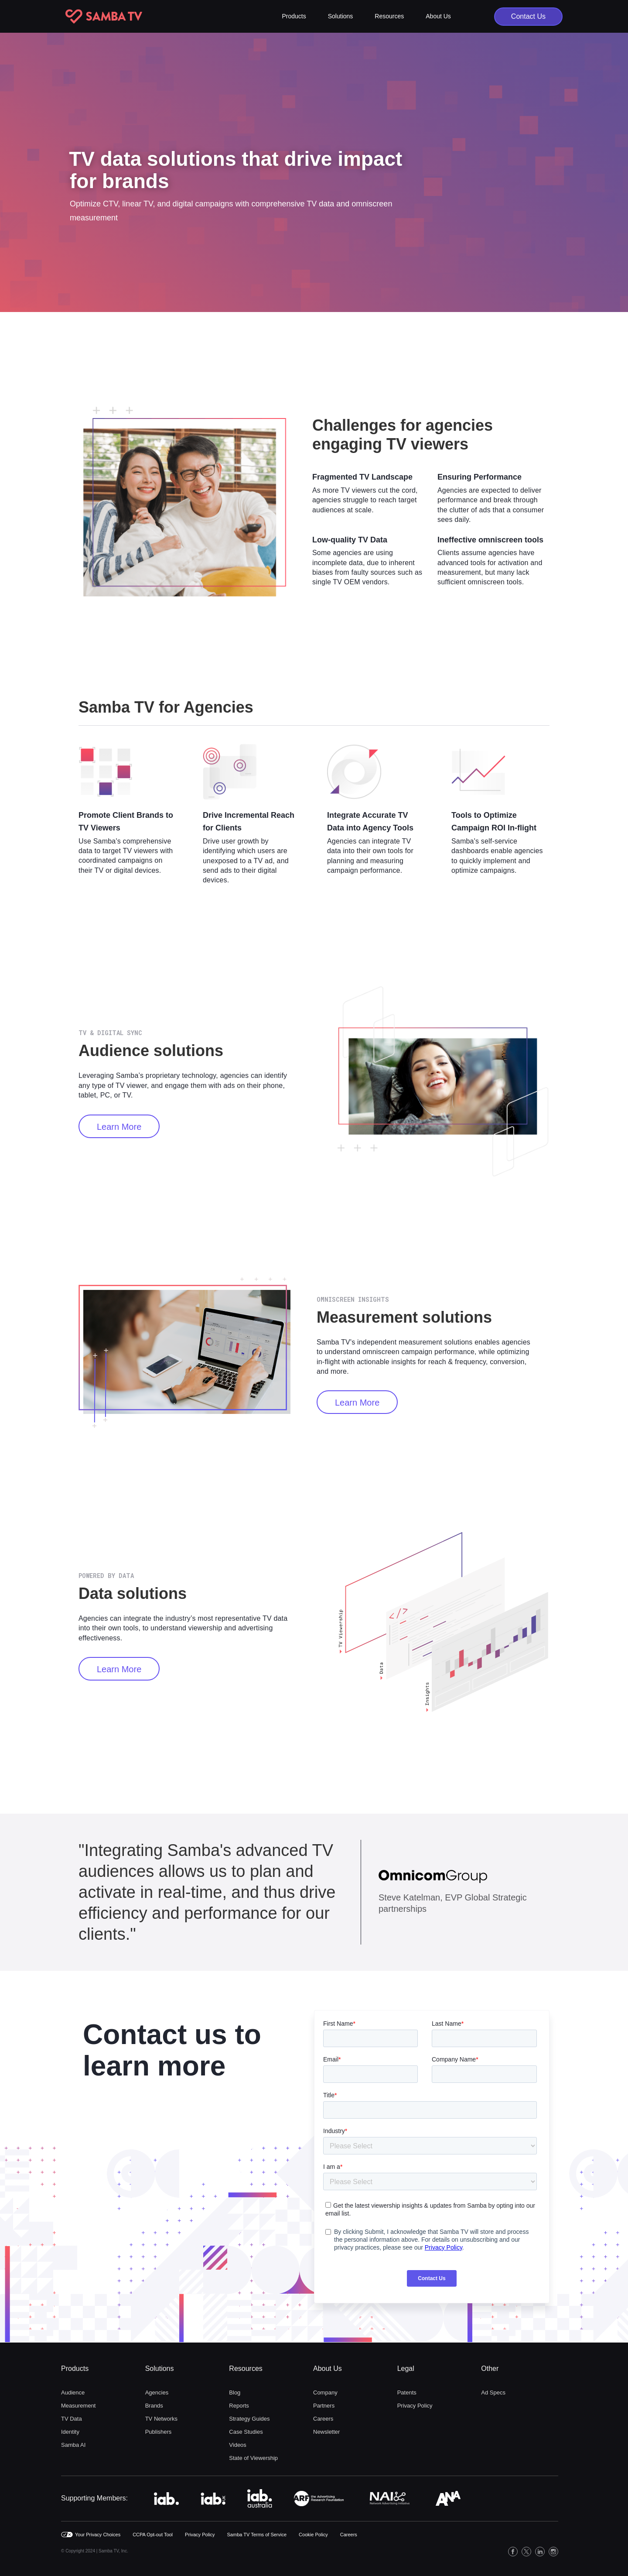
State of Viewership (253, 2458)
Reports (239, 2405)
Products (75, 2368)
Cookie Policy (313, 2534)
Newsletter (326, 2432)
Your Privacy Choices (97, 2534)
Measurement (78, 2405)
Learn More (119, 1127)
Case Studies (246, 2432)
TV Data (71, 2418)
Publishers (158, 2432)
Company (325, 2392)
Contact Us (528, 16)
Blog (234, 2392)
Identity (70, 2432)
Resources (245, 2368)
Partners (323, 2405)
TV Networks (161, 2418)
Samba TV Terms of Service (257, 2534)
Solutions (159, 2368)
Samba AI (73, 2445)
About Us (327, 2368)
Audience (73, 2392)
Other (489, 2368)
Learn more (357, 1402)
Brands (154, 2405)
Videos (237, 2445)
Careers (323, 2418)
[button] (294, 16)
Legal (405, 2368)
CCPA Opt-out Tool (153, 2534)
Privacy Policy (415, 2405)
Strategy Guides (249, 2418)
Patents (406, 2392)
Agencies (156, 2392)
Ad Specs (493, 2392)
